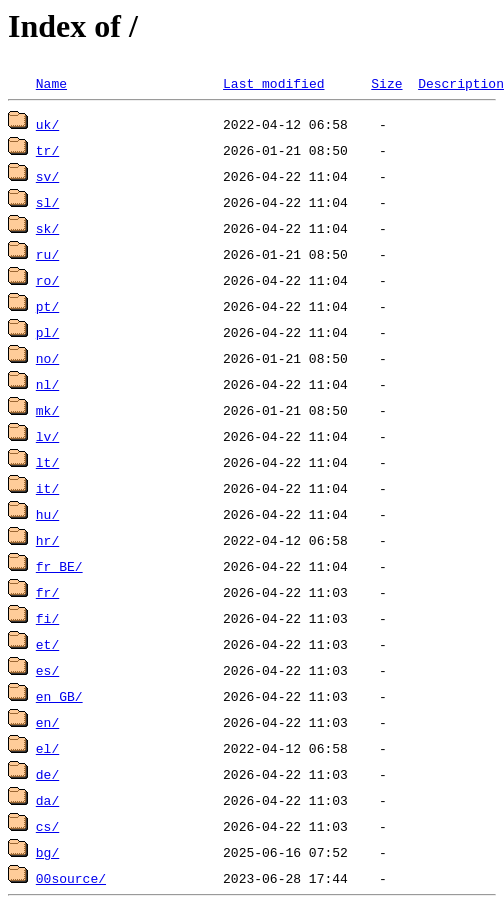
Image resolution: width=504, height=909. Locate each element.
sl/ (47, 202)
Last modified (273, 83)
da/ (47, 800)
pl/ (47, 332)
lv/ (47, 436)
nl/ (47, 384)
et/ (47, 644)
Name (51, 83)
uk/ (47, 124)
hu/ (47, 514)
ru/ (47, 254)
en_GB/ (59, 696)
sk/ (47, 228)
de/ (47, 774)
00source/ (71, 878)
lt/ (47, 462)
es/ (47, 670)
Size (386, 83)
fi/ (47, 618)
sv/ (47, 176)
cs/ (47, 826)
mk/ (47, 410)
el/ (47, 748)
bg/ (47, 852)
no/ (47, 358)
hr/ (47, 540)
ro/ (47, 280)
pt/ (47, 306)
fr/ (47, 592)
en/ (47, 722)
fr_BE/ (59, 566)
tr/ (47, 150)
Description (461, 83)
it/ (47, 488)
